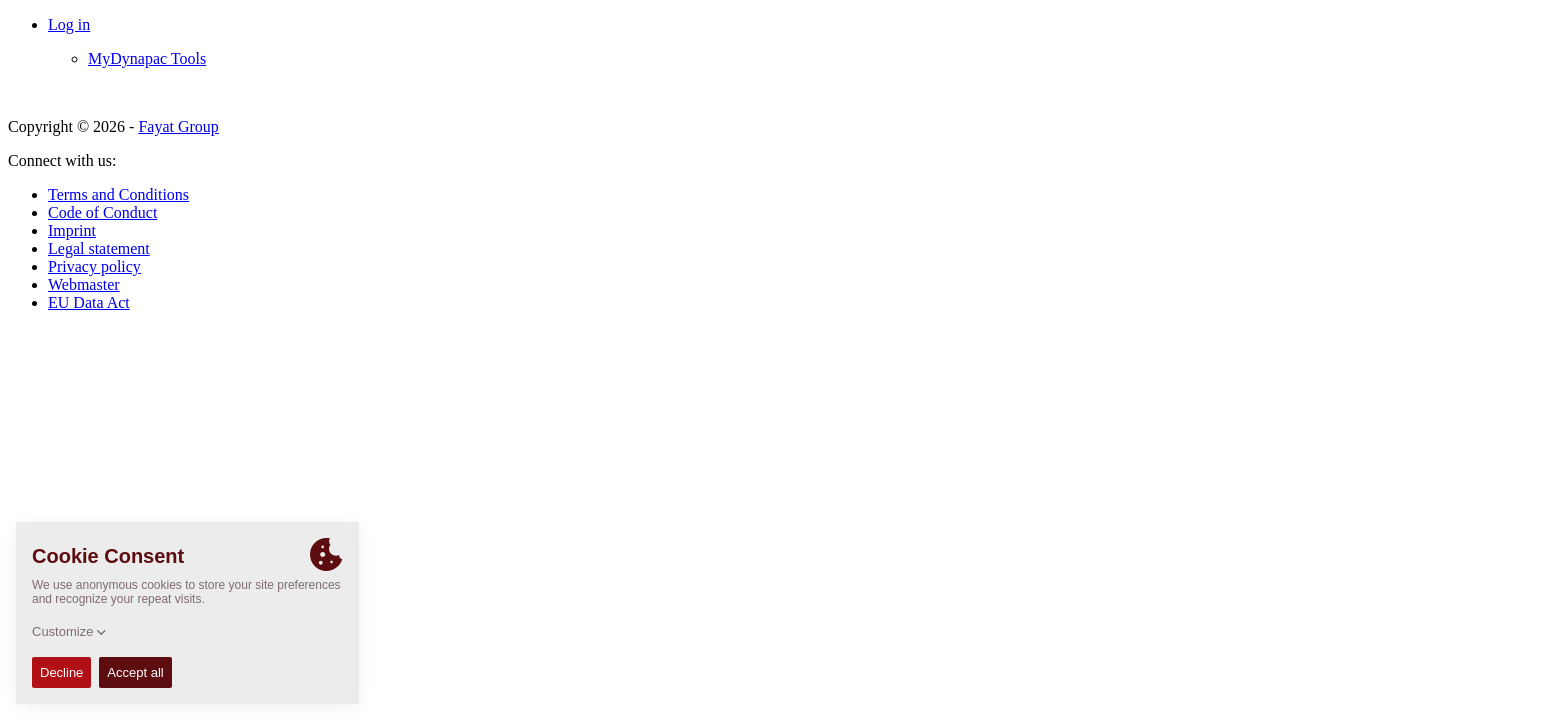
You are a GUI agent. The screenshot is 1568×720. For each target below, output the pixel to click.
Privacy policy (94, 266)
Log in (69, 24)
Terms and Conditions (118, 194)
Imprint (72, 230)
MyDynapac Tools (147, 58)
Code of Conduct (102, 212)
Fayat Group (178, 126)
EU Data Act (89, 302)
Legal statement (99, 248)
